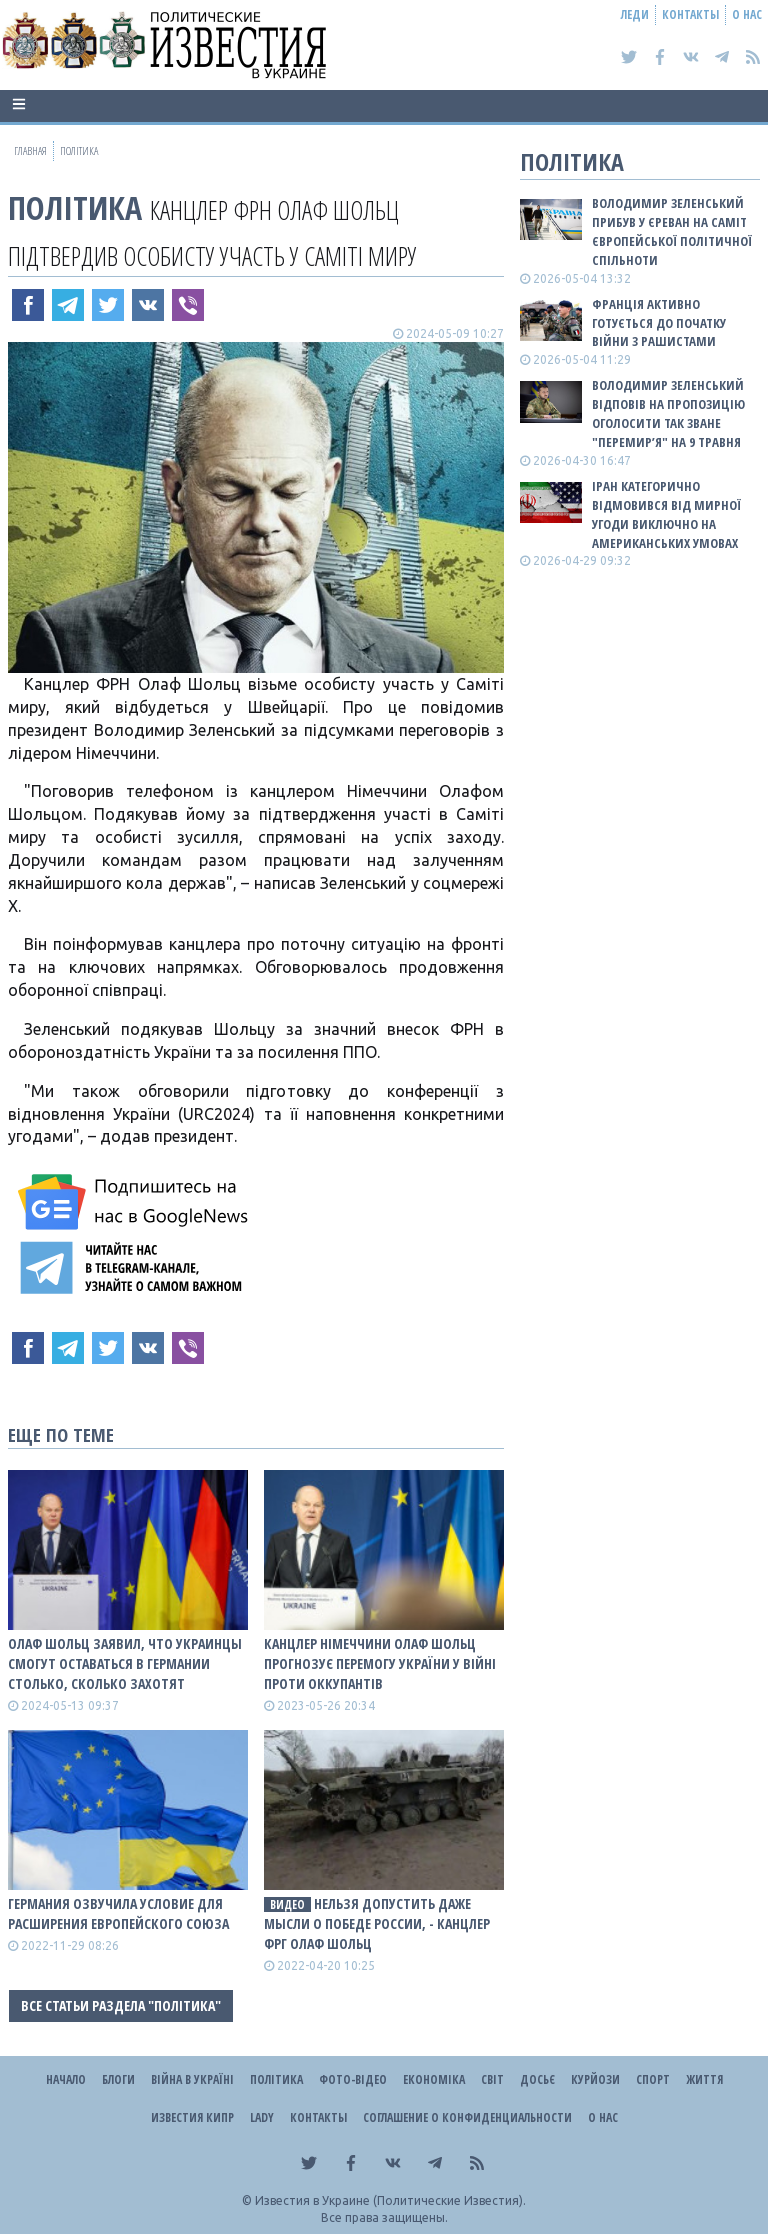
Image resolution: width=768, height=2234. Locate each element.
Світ (492, 2079)
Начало (66, 2079)
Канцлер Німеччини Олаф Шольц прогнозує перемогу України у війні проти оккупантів (380, 1663)
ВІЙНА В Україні (192, 2079)
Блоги (118, 2079)
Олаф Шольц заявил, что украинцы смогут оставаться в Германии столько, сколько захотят (125, 1663)
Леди (635, 14)
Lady (262, 2117)
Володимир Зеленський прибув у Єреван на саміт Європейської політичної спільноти (672, 231)
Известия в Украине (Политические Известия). (390, 2200)
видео (287, 1904)
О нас (747, 14)
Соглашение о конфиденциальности (467, 2117)
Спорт (653, 2079)
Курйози (595, 2079)
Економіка (434, 2079)
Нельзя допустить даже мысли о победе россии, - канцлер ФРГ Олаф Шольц (377, 1923)
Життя (704, 2079)
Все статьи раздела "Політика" (121, 2005)
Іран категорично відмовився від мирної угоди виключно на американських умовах (666, 514)
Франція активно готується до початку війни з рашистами (659, 323)
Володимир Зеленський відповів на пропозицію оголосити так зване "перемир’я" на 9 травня (668, 413)
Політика (75, 207)
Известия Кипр (192, 2117)
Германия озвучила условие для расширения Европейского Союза (118, 1913)
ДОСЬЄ (537, 2079)
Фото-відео (353, 2079)
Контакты (690, 14)
